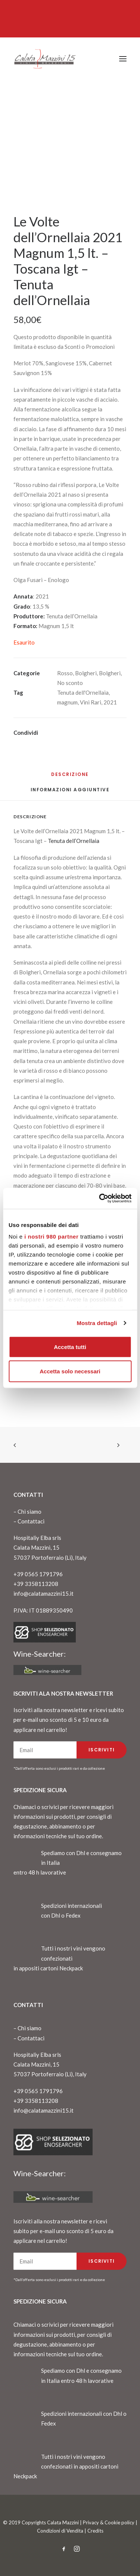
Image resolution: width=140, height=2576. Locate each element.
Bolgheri (86, 673)
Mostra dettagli (97, 1323)
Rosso (65, 673)
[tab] (70, 792)
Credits (95, 2531)
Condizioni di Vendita (60, 2531)
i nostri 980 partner (51, 1236)
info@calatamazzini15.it (43, 1593)
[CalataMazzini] (44, 59)
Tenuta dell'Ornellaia (83, 692)
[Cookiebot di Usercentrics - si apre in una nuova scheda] (99, 1198)
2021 (110, 702)
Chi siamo (29, 1511)
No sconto (70, 682)
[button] (123, 58)
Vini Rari (90, 702)
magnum (67, 702)
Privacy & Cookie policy (108, 2522)
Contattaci (31, 1521)
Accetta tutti (70, 1346)
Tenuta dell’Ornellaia (73, 840)
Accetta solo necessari (70, 1371)
